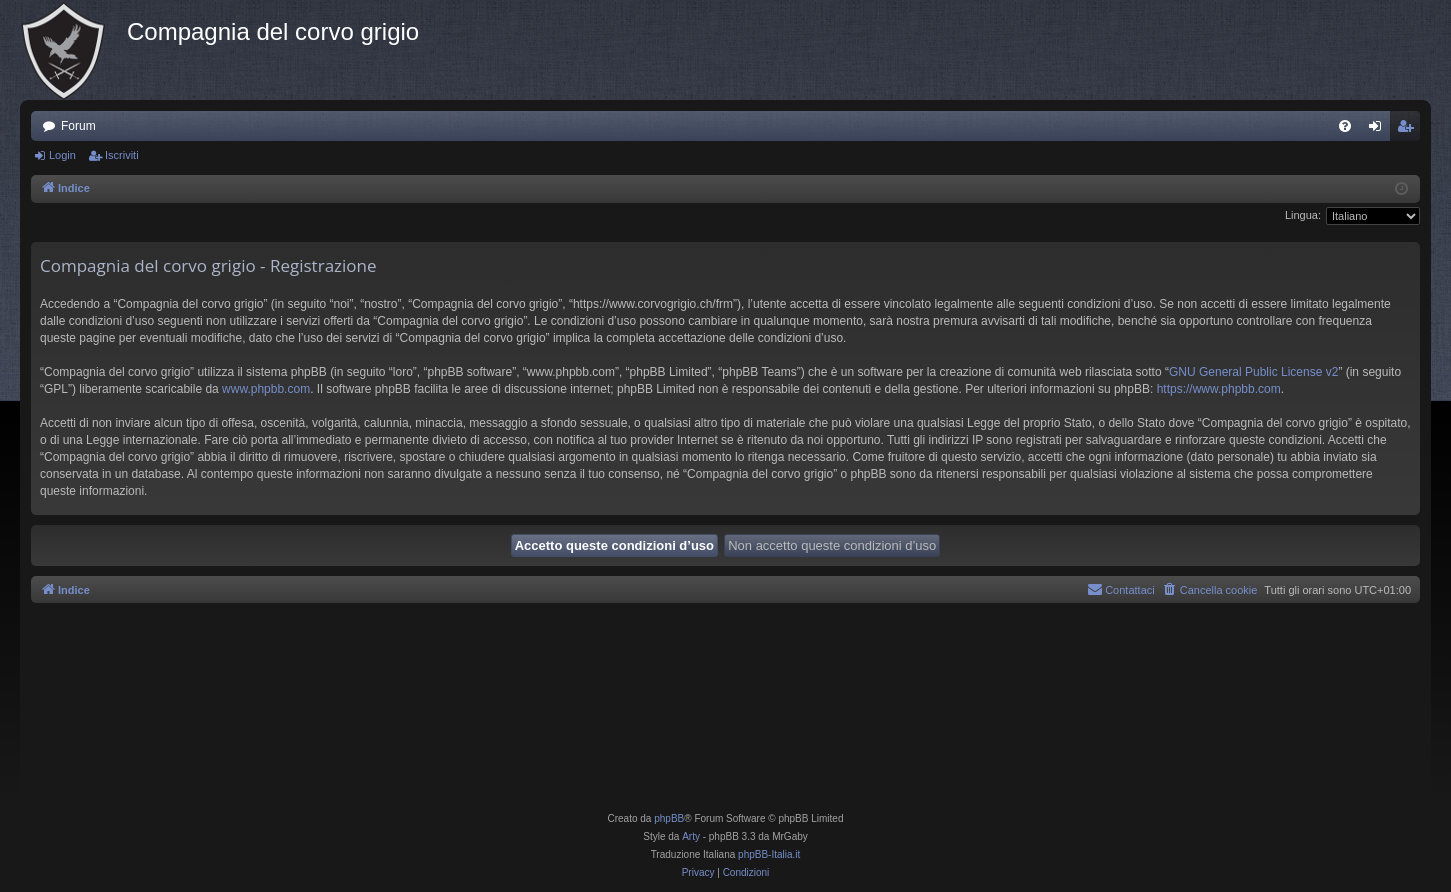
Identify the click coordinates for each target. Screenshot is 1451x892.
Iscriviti (122, 155)
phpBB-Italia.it (769, 854)
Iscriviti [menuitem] (1409, 130)
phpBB (669, 818)
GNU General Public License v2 (1253, 372)
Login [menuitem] (1379, 130)
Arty (691, 836)
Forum (78, 126)
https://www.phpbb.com (1219, 389)
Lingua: (1303, 215)
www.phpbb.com (266, 389)
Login (62, 155)
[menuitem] (1345, 126)
